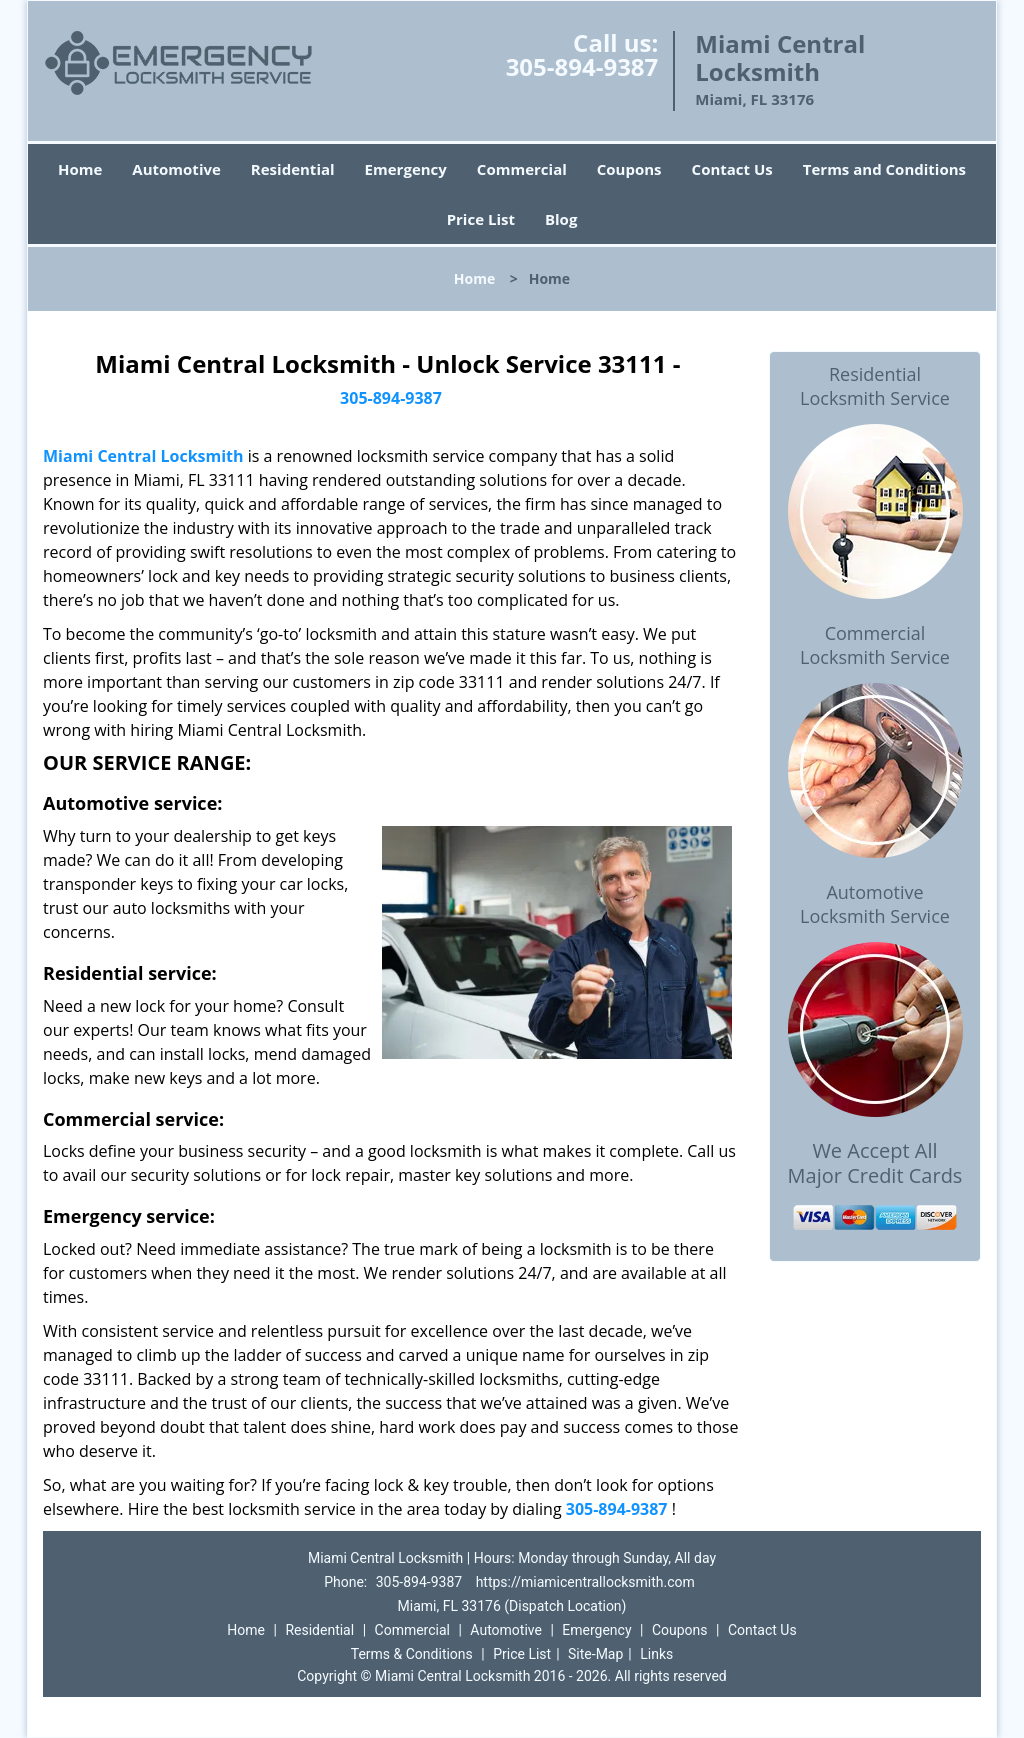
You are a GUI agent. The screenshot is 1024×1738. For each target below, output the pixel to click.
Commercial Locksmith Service (875, 645)
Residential (293, 169)
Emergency (406, 169)
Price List (481, 219)
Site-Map (595, 1654)
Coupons (629, 169)
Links (656, 1654)
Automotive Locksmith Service (875, 904)
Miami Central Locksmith (143, 456)
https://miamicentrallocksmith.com (585, 1582)
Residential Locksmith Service (875, 386)
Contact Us (732, 169)
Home (80, 169)
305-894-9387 (582, 66)
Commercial (522, 169)
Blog (561, 219)
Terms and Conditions (884, 169)
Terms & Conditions (412, 1654)
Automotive (176, 169)
